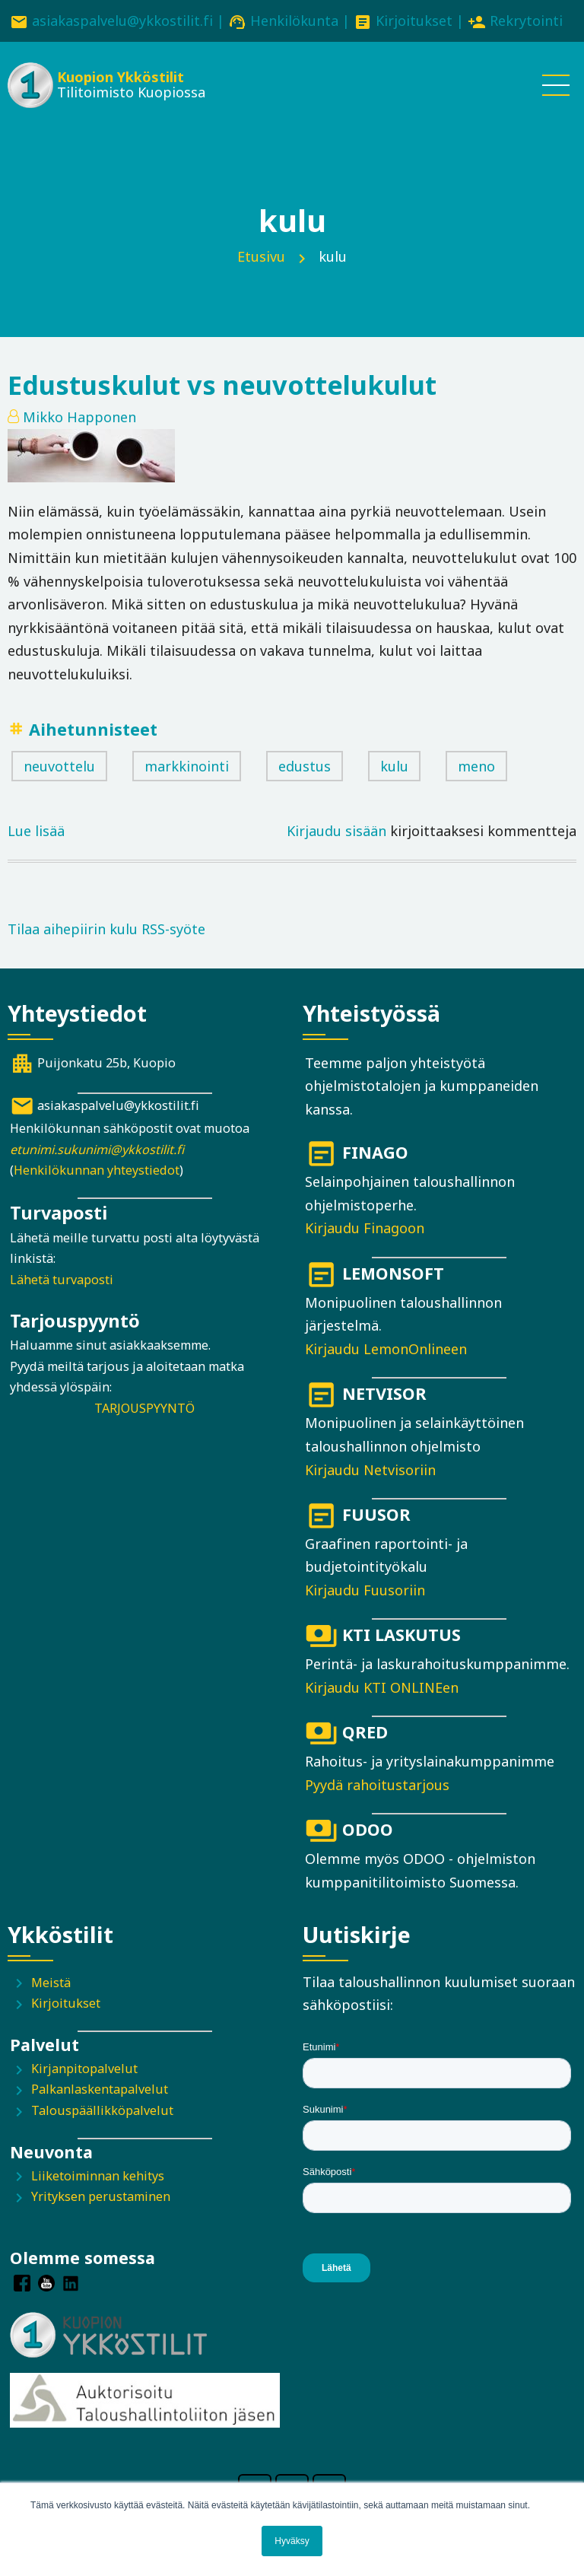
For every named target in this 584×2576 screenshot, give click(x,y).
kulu (394, 766)
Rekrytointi (526, 20)
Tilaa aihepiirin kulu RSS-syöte (106, 929)
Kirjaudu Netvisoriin (370, 1470)
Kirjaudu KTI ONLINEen (382, 1687)
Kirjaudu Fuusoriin (365, 1590)
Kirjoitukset (414, 20)
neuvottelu (59, 766)
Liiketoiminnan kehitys (97, 2175)
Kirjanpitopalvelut (84, 2068)
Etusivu (261, 256)
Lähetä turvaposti (61, 1279)
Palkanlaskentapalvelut (99, 2089)
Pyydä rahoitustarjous (377, 1785)
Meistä (51, 1982)
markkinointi (186, 766)
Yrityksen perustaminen (100, 2196)
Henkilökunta (294, 20)
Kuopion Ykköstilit (120, 77)
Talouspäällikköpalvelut (102, 2110)
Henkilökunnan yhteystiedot (96, 1170)
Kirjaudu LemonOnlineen (386, 1349)
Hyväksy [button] (292, 2541)
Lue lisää (36, 831)
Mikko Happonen (79, 417)
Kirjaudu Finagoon (364, 1228)
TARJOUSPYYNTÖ (144, 1408)
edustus (304, 766)
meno (476, 766)
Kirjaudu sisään (336, 831)
